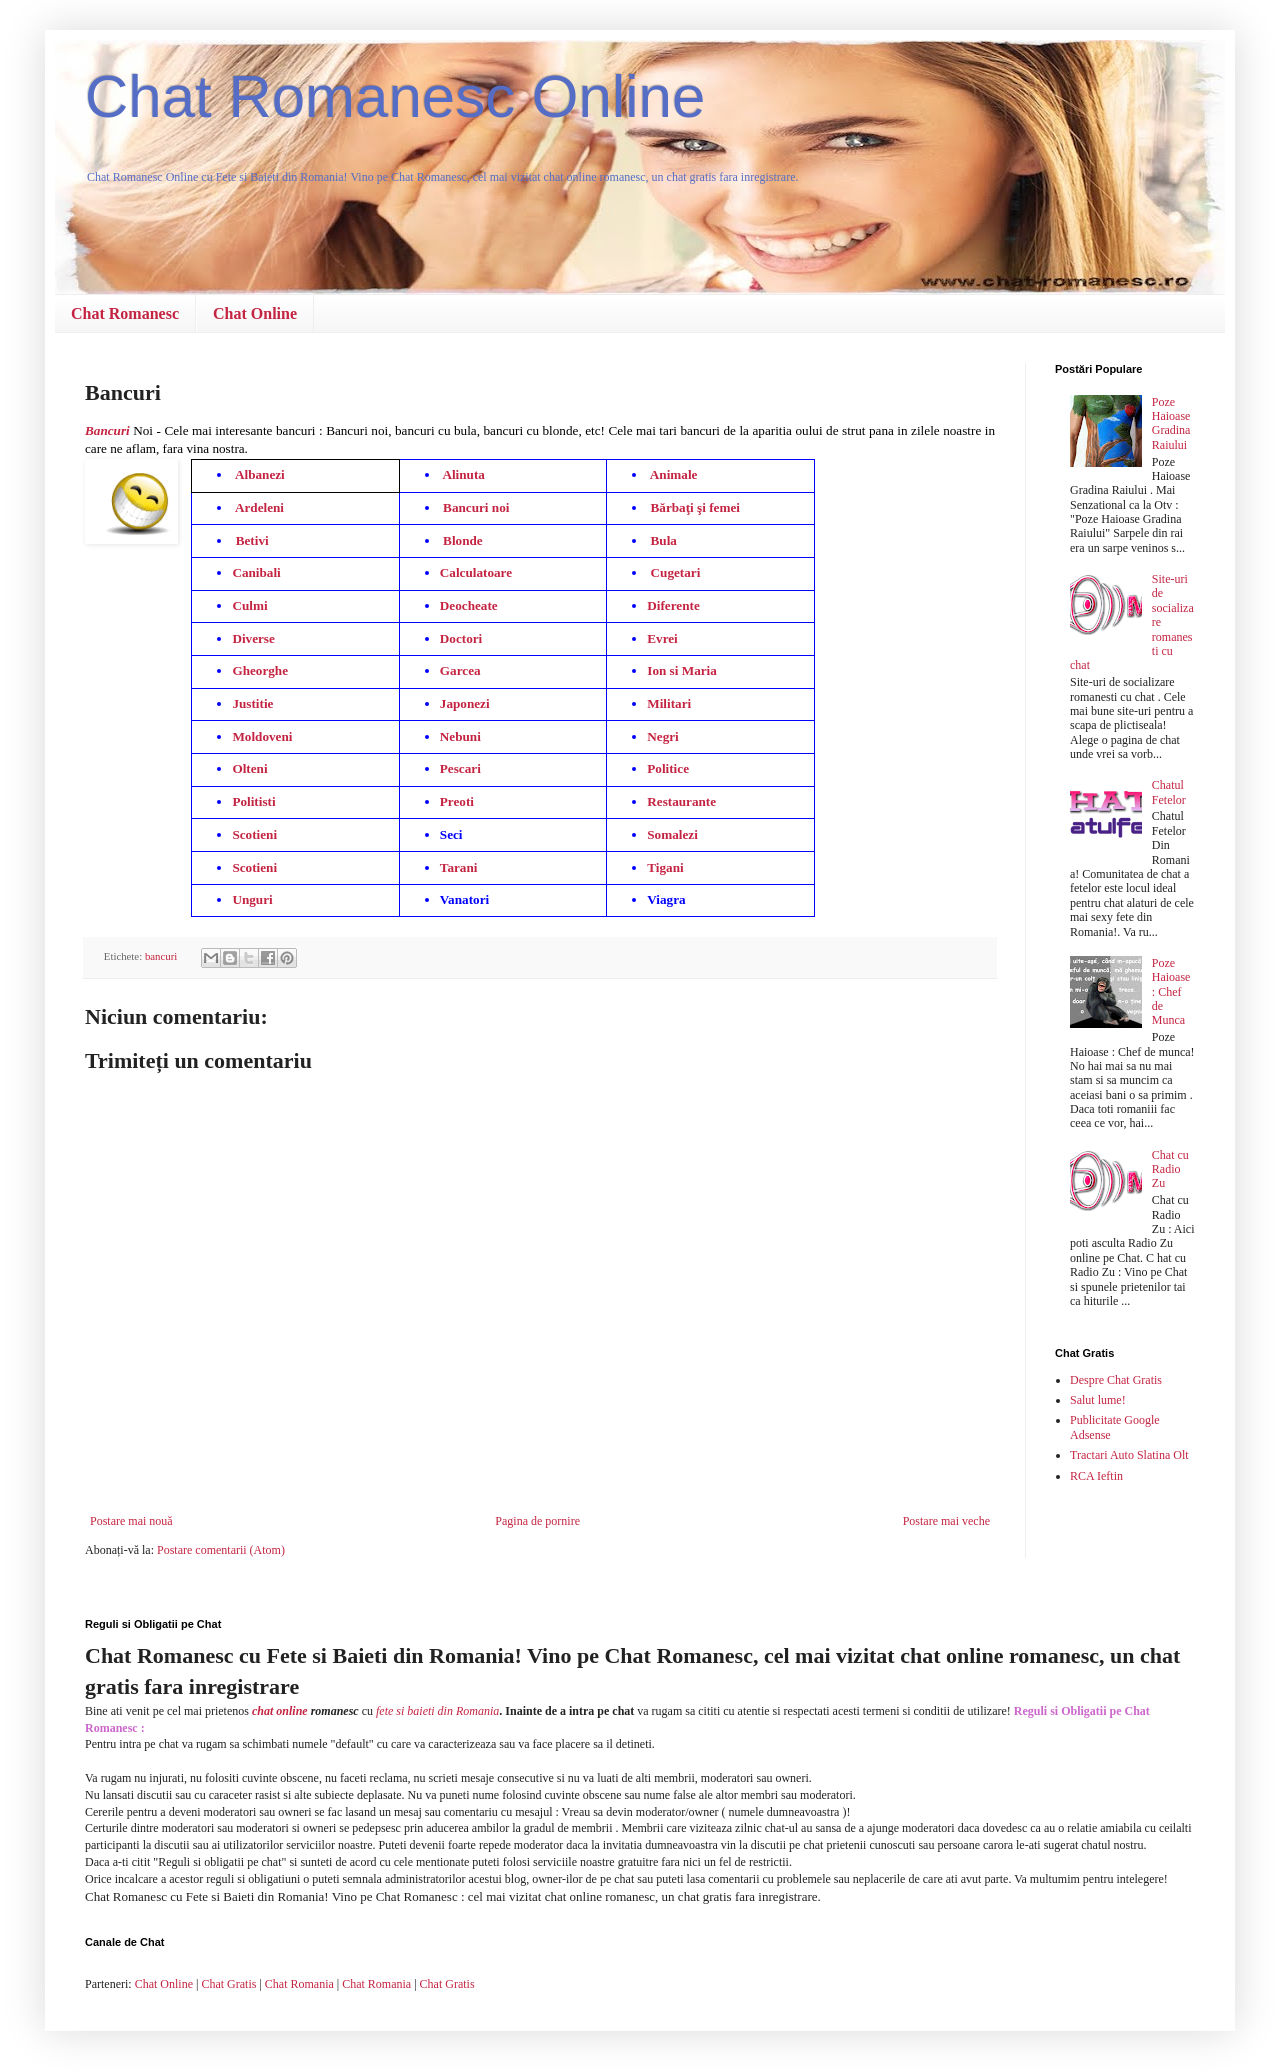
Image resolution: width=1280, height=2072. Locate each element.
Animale (674, 474)
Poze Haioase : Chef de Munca (1171, 992)
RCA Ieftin (1096, 1476)
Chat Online (255, 313)
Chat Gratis (228, 1984)
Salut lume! (1098, 1400)
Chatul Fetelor (1169, 792)
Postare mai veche (946, 1521)
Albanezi (260, 474)
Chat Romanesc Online (395, 96)
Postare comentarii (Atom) (221, 1550)
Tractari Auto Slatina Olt (1129, 1455)
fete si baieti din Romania (437, 1711)
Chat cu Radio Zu (1170, 1169)
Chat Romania (299, 1984)
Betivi (252, 540)
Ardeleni (261, 507)
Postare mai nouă (131, 1521)
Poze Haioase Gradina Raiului (1171, 423)
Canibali (256, 572)
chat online (280, 1711)
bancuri (161, 956)
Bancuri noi (483, 507)
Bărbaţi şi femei (695, 507)
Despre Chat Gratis (1116, 1380)
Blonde (463, 540)
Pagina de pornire (537, 1521)
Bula (664, 540)
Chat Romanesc (125, 313)
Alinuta (463, 474)
